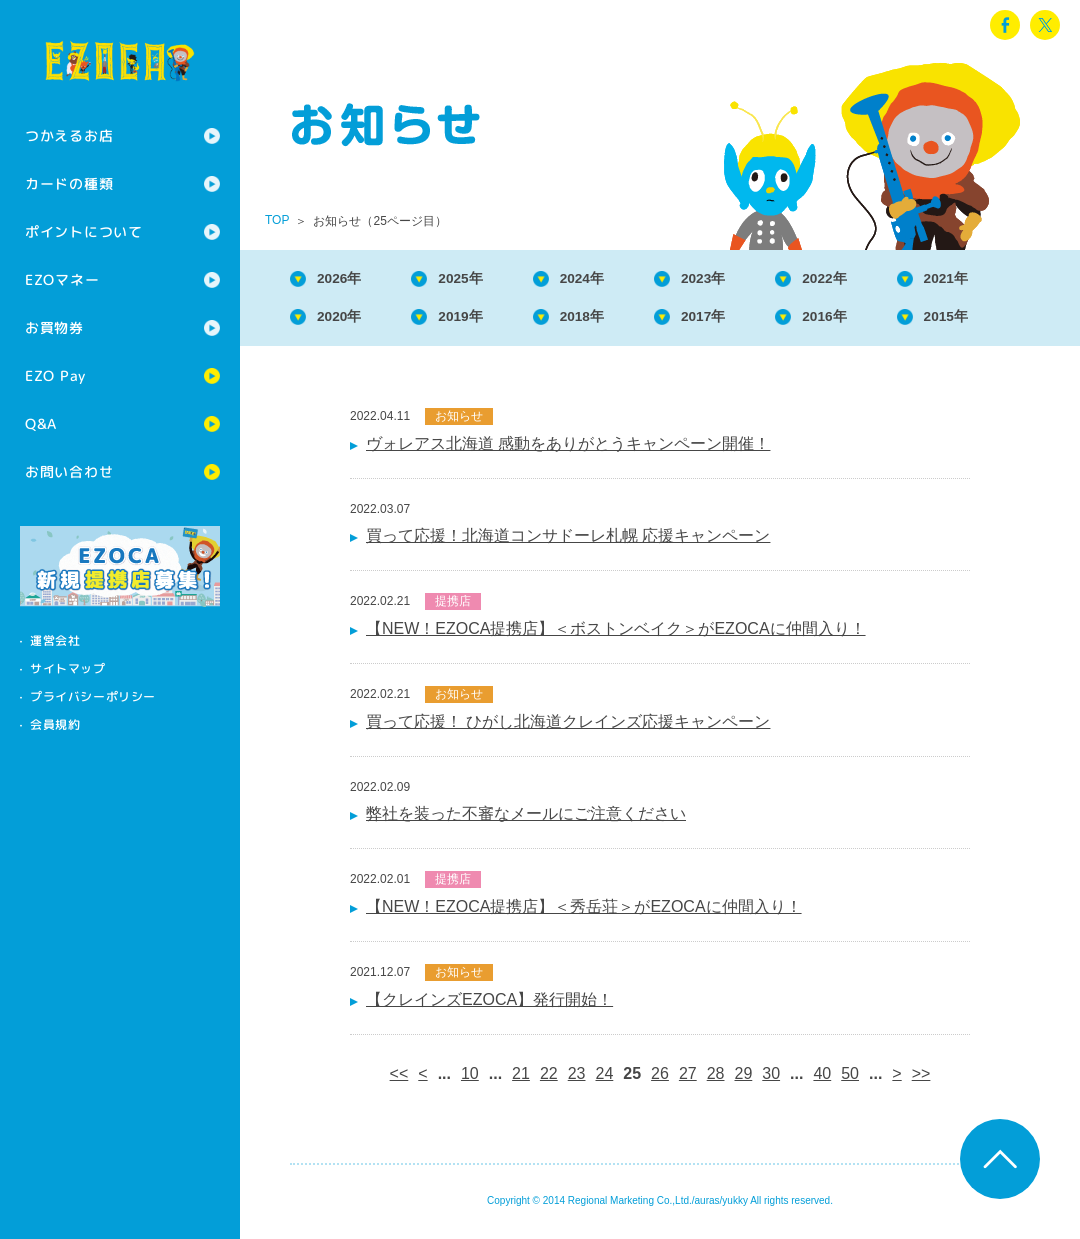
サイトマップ (68, 668)
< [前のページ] (422, 1079)
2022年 (872, 279)
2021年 (1004, 279)
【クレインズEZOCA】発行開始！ (489, 1005)
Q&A (41, 423)
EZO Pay (55, 375)
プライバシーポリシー (93, 696)
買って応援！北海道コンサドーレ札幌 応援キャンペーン (568, 541)
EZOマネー (62, 279)
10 (470, 1079)
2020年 (346, 320)
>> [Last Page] (921, 1079)
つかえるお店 (69, 135)
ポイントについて (84, 231)
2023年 (741, 279)
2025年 (478, 279)
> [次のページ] (896, 1079)
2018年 (609, 320)
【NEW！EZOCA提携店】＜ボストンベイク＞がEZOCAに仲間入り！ (616, 634)
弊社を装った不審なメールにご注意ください (526, 819)
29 (743, 1079)
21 (521, 1079)
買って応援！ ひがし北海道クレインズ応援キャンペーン (568, 727)
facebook (1005, 25)
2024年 (609, 279)
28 (716, 1079)
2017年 (741, 320)
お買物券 (54, 327)
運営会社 (55, 640)
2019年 (478, 320)
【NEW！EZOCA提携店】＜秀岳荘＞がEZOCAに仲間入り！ (584, 912)
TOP (277, 220)
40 (822, 1079)
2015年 (1004, 320)
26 (660, 1079)
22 (549, 1079)
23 (577, 1079)
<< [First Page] (399, 1079)
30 (771, 1079)
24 (605, 1079)
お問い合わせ (69, 471)
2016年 (872, 320)
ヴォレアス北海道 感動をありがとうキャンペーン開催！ (568, 449)
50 (850, 1079)
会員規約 (55, 724)
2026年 (346, 279)
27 (688, 1079)
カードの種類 (69, 183)
